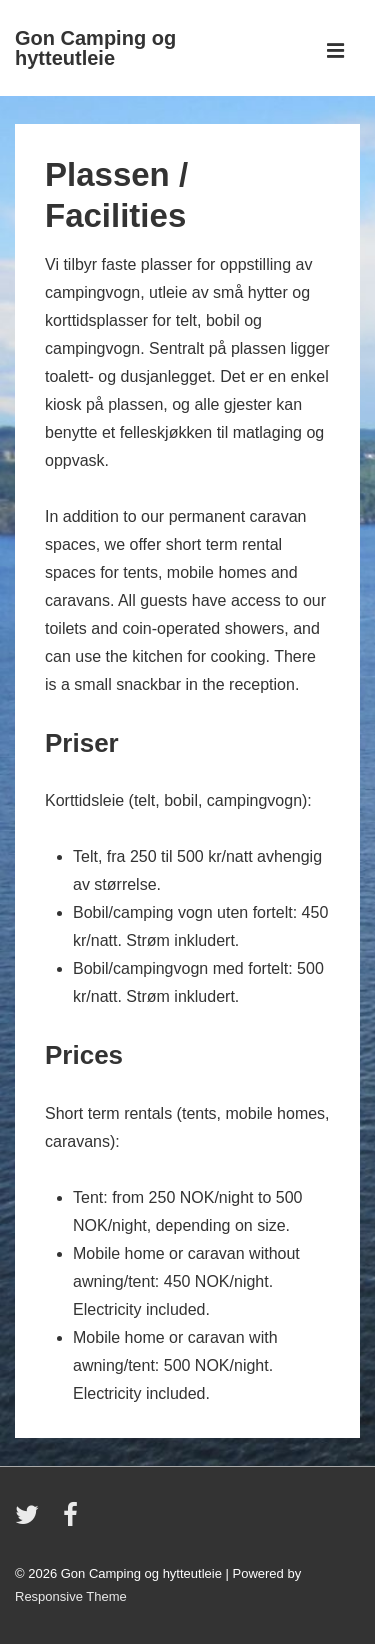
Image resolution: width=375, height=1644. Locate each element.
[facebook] (73, 1521)
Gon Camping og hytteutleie (95, 48)
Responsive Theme (71, 1596)
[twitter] (31, 1521)
